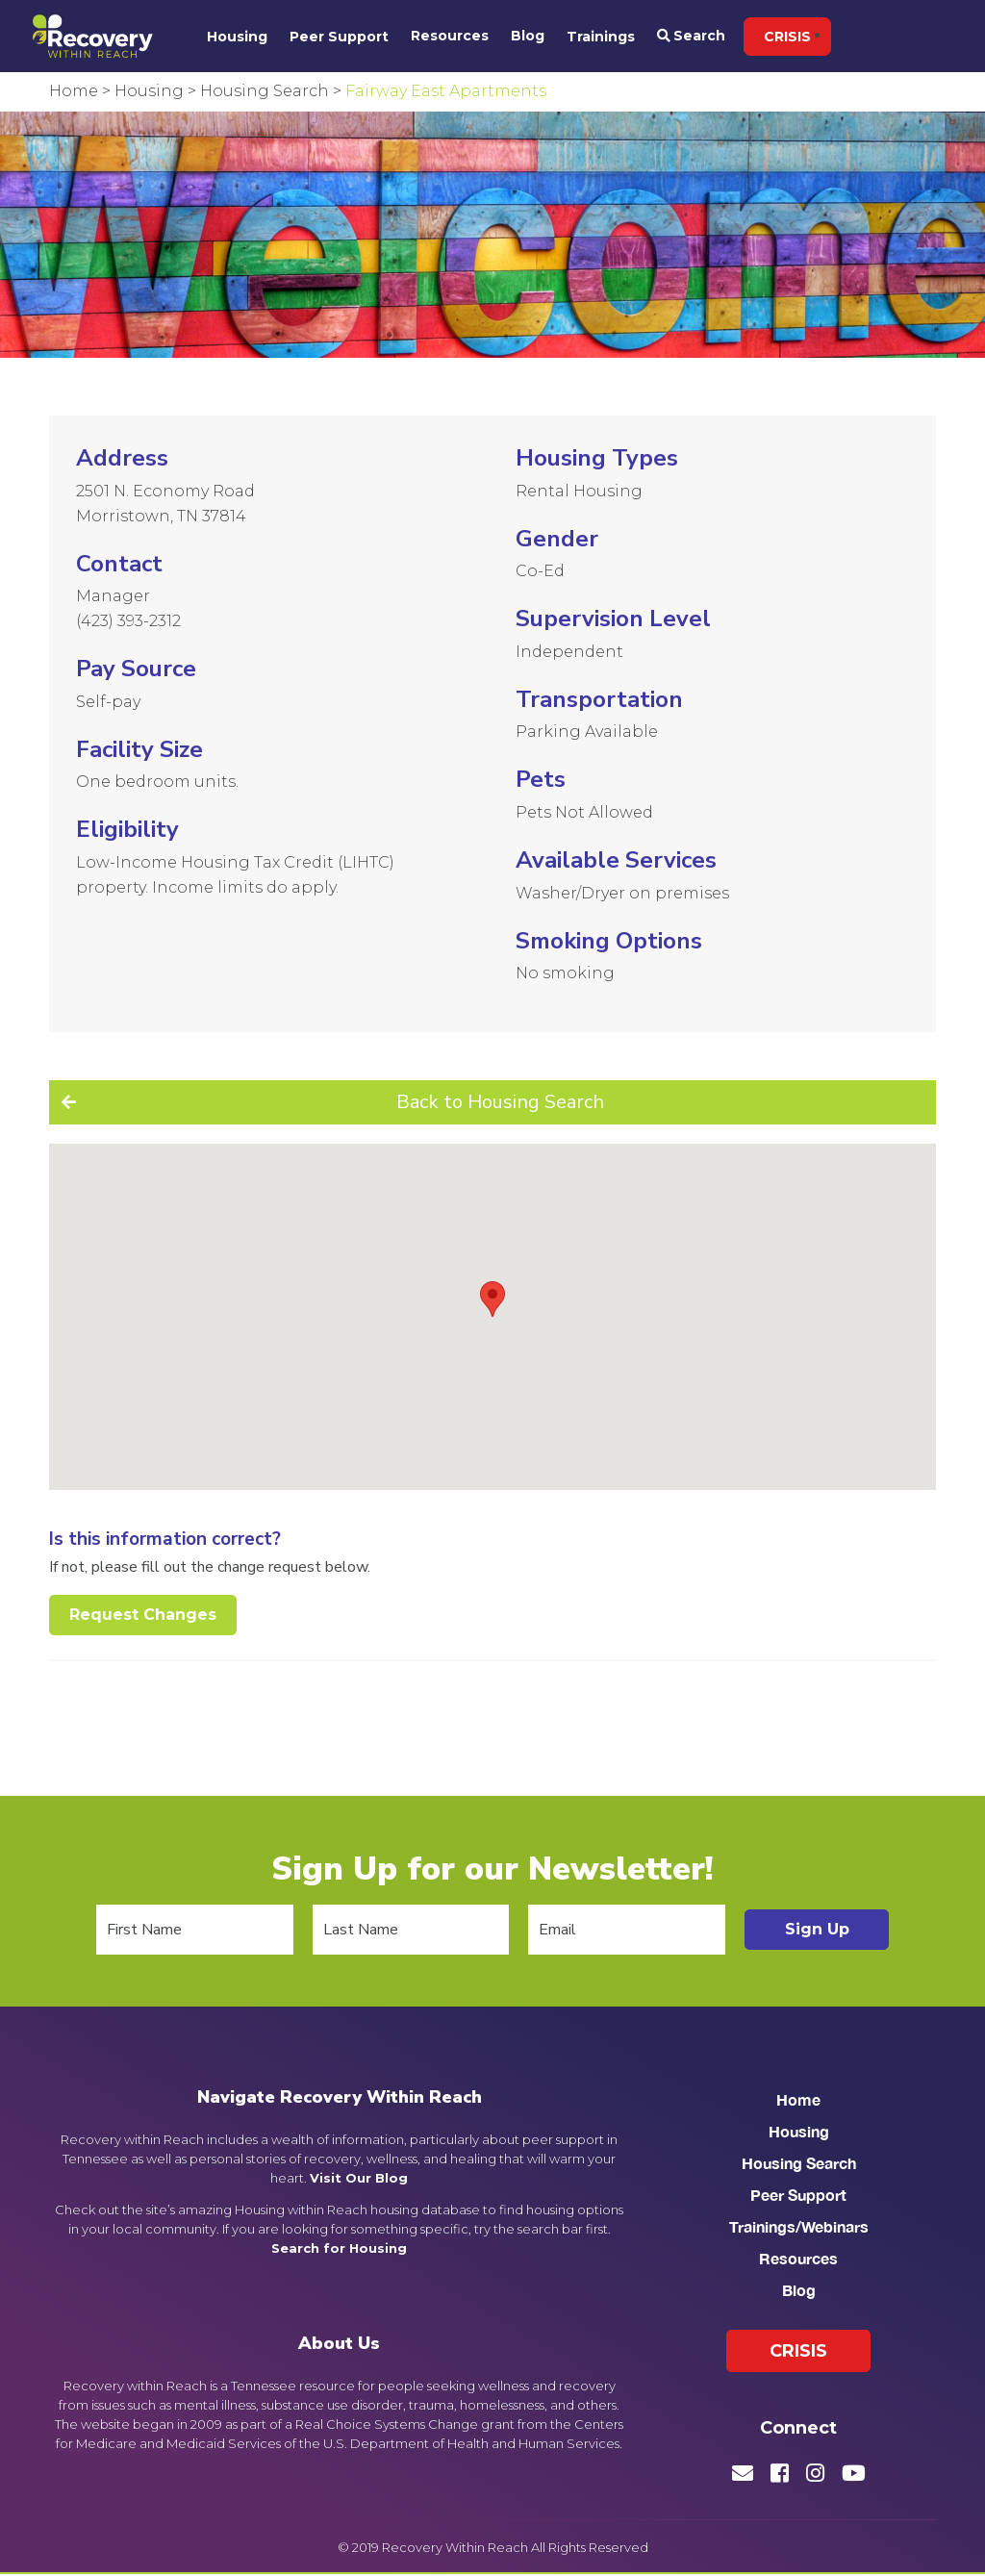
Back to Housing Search (500, 1102)
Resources (450, 35)
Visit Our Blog (359, 2177)
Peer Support (339, 36)
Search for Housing (339, 2248)
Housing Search (799, 2163)
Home (798, 2099)
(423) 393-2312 (128, 621)
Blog (527, 35)
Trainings (601, 36)
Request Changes (142, 1614)
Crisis (787, 36)
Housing (237, 36)
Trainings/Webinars (799, 2226)
